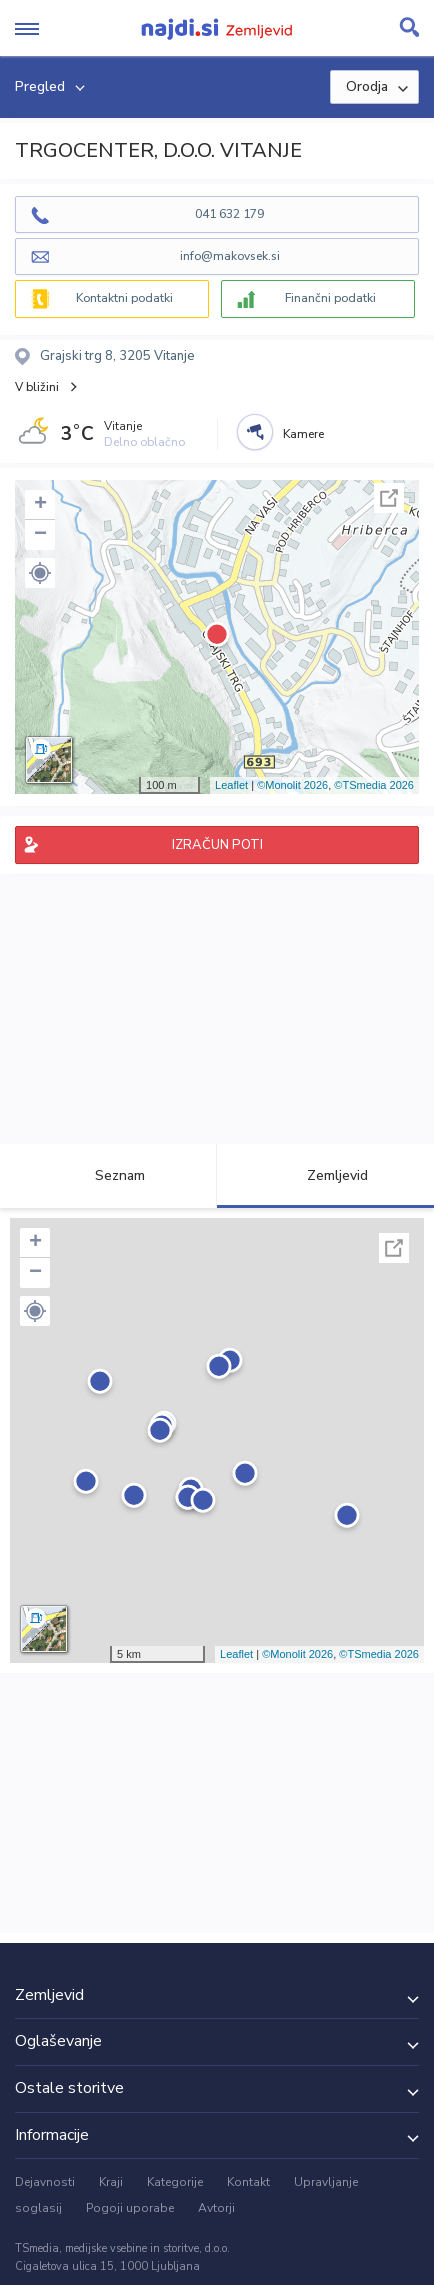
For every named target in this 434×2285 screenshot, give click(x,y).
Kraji (111, 2182)
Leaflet (231, 785)
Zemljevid (326, 1175)
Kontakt (248, 2182)
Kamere (303, 434)
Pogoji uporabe (130, 2208)
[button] (40, 573)
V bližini (37, 387)
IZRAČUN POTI (217, 845)
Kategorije (175, 2182)
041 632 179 (229, 214)
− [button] (40, 535)
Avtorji (216, 2208)
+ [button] (40, 505)
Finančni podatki (330, 298)
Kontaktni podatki (124, 298)
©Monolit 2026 (292, 785)
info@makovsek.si (230, 256)
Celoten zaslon (389, 498)
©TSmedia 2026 (374, 785)
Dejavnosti (45, 2182)
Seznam (108, 1175)
